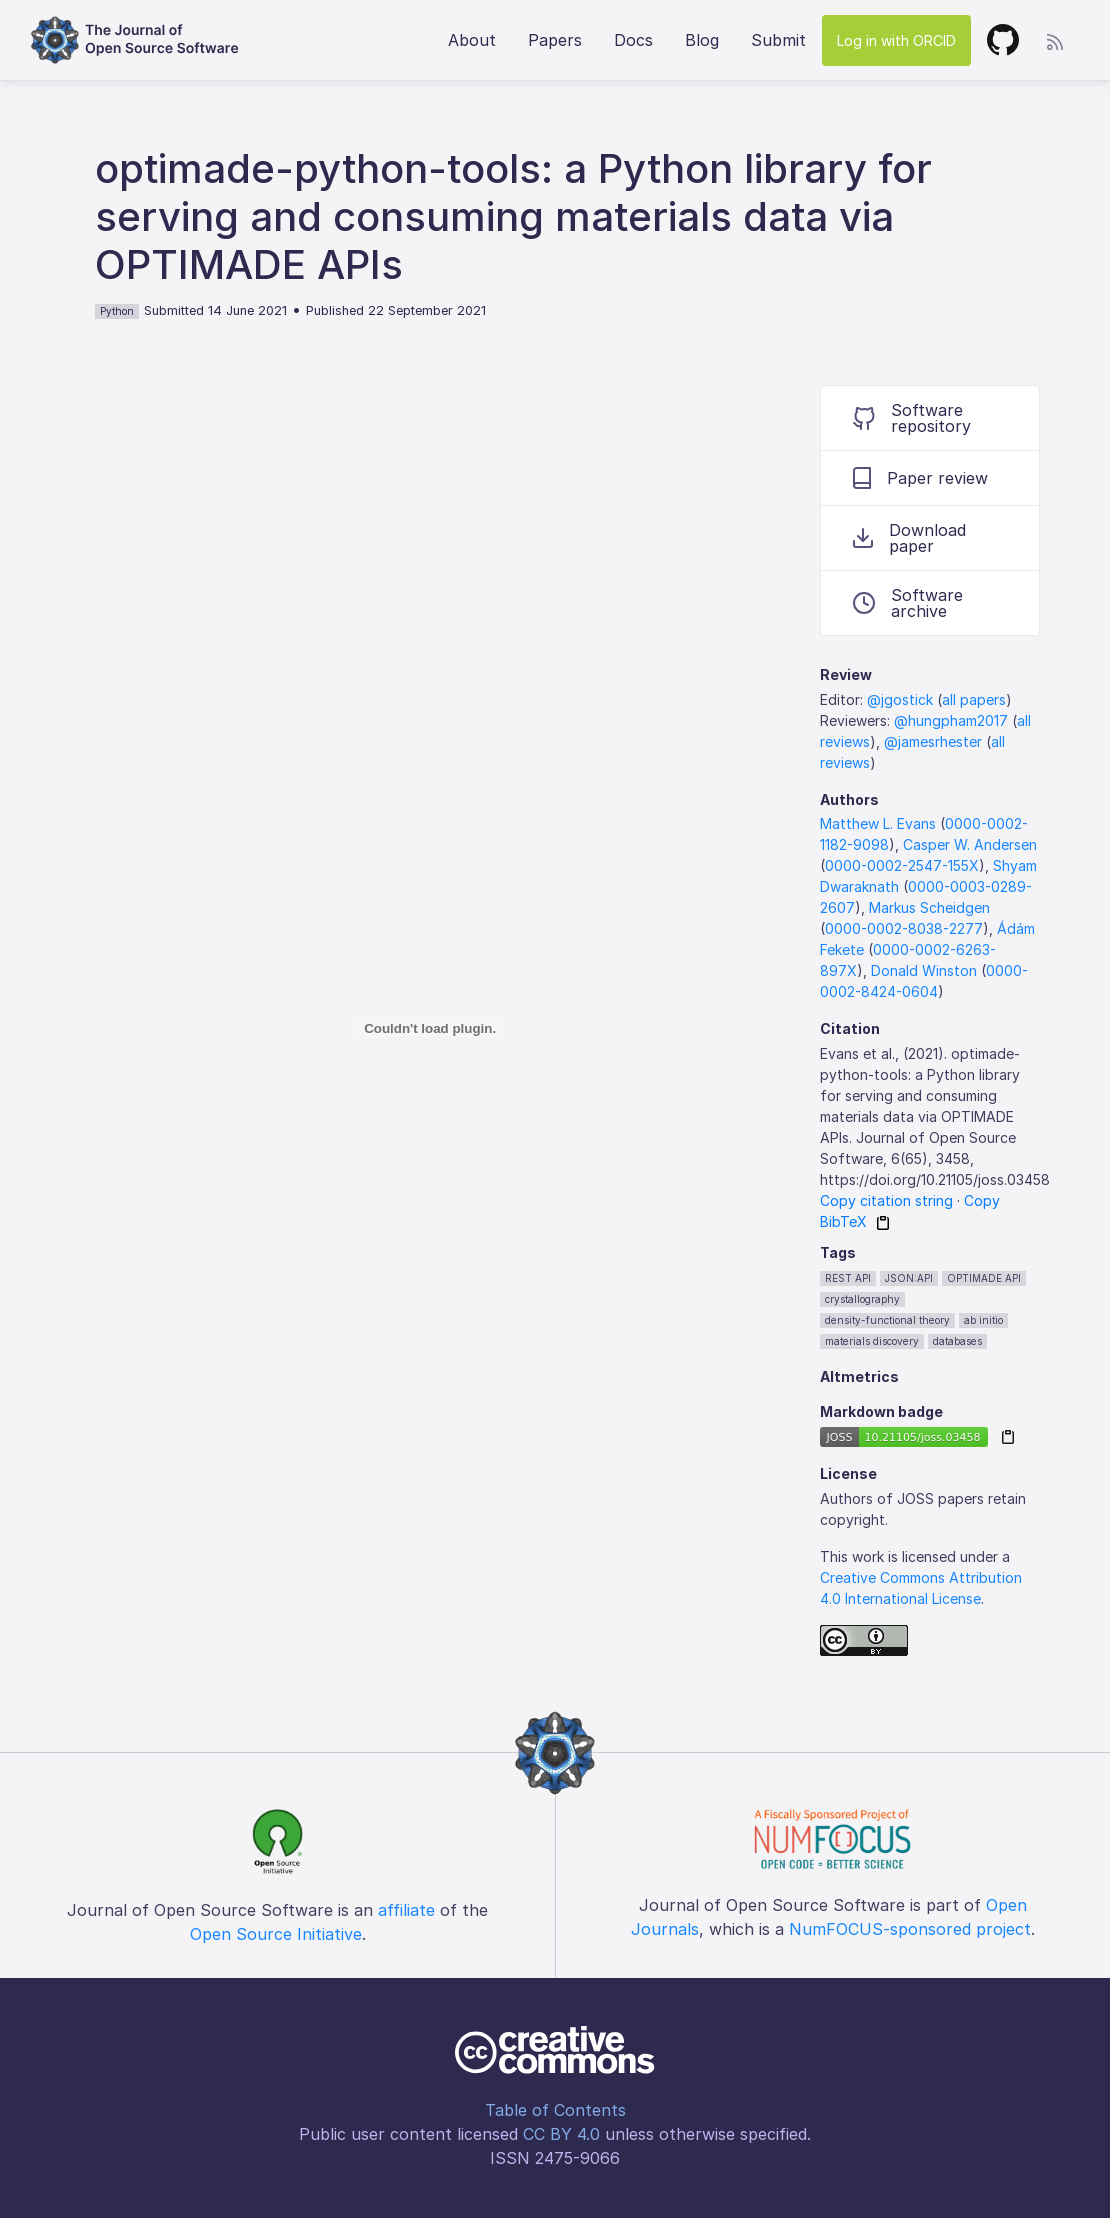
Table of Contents (555, 2110)
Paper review (920, 478)
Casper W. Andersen (970, 844)
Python (117, 311)
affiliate (406, 1910)
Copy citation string (886, 1200)
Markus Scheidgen (929, 907)
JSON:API (909, 1278)
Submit (778, 40)
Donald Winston (924, 970)
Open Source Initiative (276, 1934)
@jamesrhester (933, 741)
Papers (555, 40)
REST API (848, 1278)
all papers (974, 699)
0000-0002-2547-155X (902, 865)
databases (957, 1341)
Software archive (908, 603)
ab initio (983, 1320)
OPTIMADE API (984, 1278)
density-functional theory (887, 1320)
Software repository (912, 418)
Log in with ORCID (896, 40)
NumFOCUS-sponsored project (910, 1929)
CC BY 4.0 (561, 2134)
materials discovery (872, 1341)
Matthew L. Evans (878, 823)
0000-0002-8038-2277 (904, 928)
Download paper (909, 538)
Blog (702, 40)
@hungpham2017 (951, 720)
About (472, 40)
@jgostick (900, 699)
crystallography (862, 1299)
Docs (633, 40)
